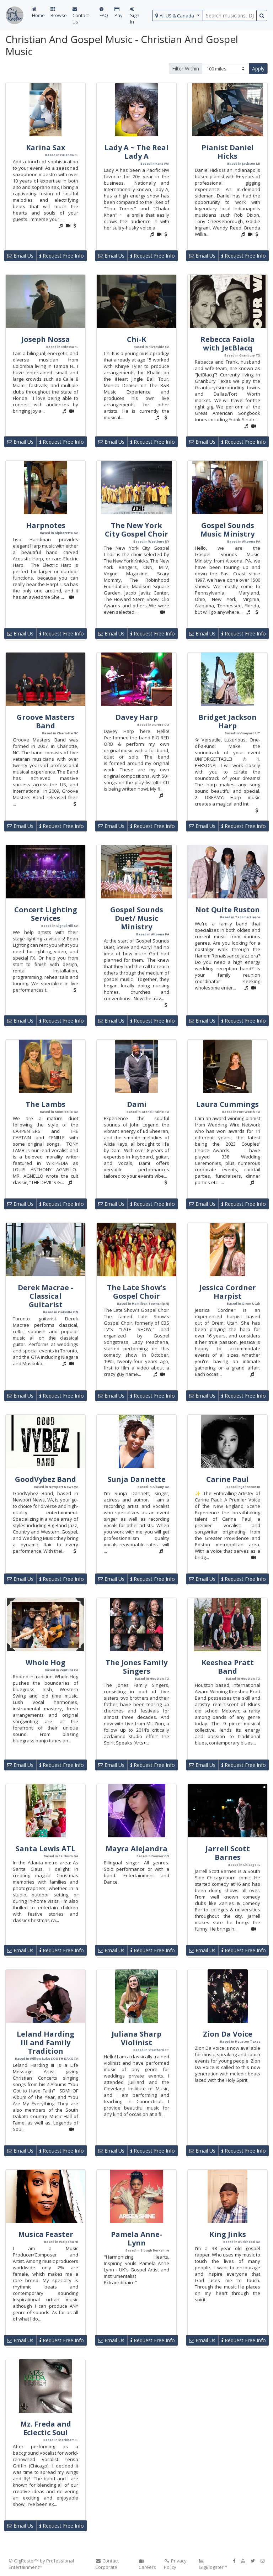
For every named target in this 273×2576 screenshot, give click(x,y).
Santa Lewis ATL (45, 1848)
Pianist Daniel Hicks (228, 152)
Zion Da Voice (227, 2034)
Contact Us (81, 16)
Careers (147, 2564)
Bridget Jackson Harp (227, 721)
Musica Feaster (45, 2234)
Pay (118, 13)
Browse (58, 13)
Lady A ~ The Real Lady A (136, 152)
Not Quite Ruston (227, 909)
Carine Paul (227, 1479)
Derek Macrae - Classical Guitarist (45, 1296)
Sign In (134, 16)
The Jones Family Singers (136, 1667)
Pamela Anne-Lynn (136, 2238)
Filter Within (185, 68)
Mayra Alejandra (136, 1848)
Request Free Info (61, 255)
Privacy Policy (175, 2563)
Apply (258, 68)
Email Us (20, 255)
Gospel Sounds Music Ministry (227, 530)
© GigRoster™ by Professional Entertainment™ (41, 2563)
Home (38, 13)
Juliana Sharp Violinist (136, 2038)
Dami (136, 1104)
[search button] (261, 15)
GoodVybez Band (45, 1479)
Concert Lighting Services (45, 914)
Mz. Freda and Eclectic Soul (45, 2428)
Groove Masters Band (46, 721)
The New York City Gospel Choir (136, 530)
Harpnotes (45, 525)
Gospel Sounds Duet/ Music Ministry (136, 918)
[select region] (177, 15)
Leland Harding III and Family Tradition (45, 2042)
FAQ (104, 13)
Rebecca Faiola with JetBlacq (227, 343)
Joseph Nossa (45, 339)
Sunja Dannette (137, 1479)
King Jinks (227, 2234)
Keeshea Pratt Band (228, 1667)
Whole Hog (45, 1662)
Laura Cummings (227, 1104)
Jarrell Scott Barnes (227, 1853)
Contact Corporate (107, 2563)
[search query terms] (230, 15)
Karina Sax (45, 147)
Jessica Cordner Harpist (227, 1292)
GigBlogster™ (213, 2564)
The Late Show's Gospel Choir (136, 1292)
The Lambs (45, 1104)
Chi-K (136, 339)
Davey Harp (137, 717)
